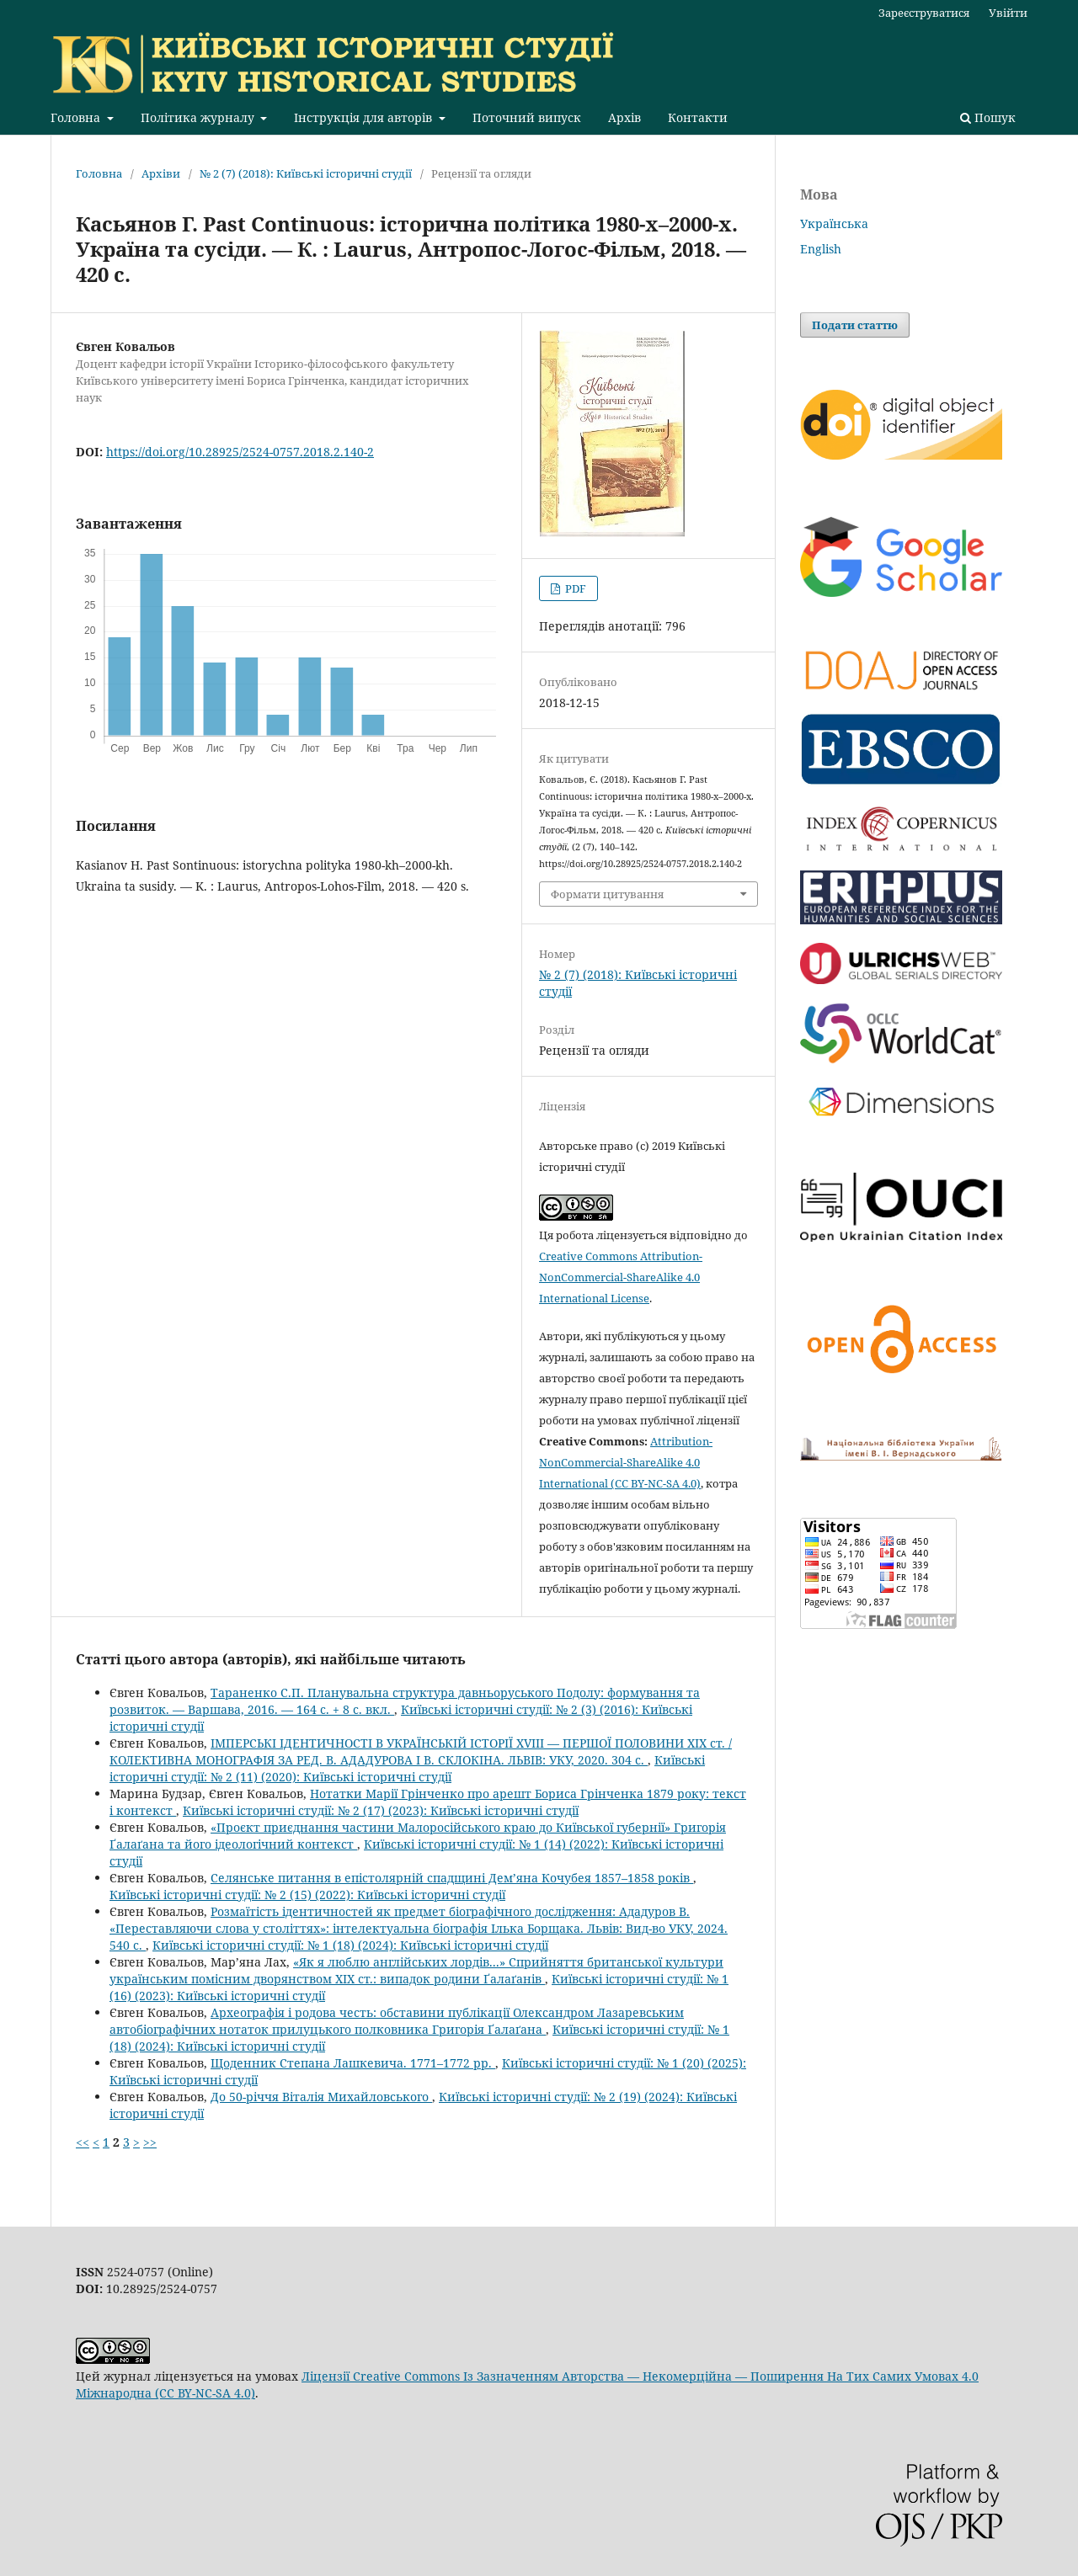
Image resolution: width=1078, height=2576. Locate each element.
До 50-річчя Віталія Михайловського (321, 2097)
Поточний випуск (526, 117)
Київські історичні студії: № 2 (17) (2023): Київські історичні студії (381, 1810)
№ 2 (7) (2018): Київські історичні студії (306, 173)
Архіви (160, 173)
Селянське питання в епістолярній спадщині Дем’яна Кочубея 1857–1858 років (452, 1878)
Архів (624, 117)
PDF (574, 588)
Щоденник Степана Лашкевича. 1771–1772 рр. (353, 2063)
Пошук (988, 117)
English (820, 249)
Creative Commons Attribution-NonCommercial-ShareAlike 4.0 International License (620, 1277)
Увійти (1008, 12)
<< (82, 2142)
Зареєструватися (923, 12)
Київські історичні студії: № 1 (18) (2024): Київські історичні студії (350, 1945)
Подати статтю (855, 325)
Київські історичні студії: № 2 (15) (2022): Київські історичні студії (307, 1895)
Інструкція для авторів (364, 117)
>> (150, 2142)
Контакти (698, 117)
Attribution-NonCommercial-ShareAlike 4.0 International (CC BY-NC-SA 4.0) (625, 1462)
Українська (834, 224)
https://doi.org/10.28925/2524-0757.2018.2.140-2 (240, 452)
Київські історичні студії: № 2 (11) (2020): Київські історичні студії (407, 1768)
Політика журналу (199, 117)
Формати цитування (607, 894)
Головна (77, 117)
